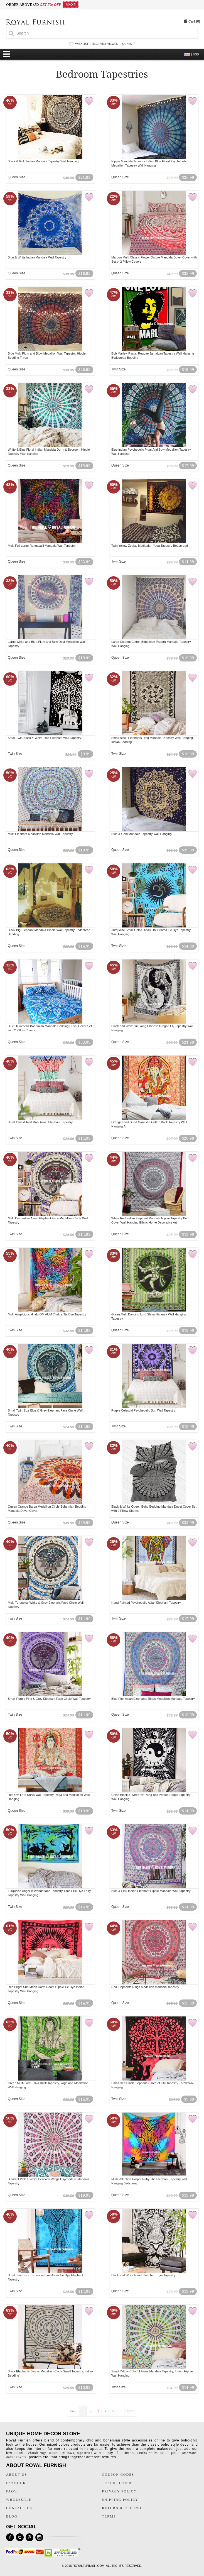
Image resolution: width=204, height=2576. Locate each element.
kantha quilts (147, 2453)
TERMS (109, 2516)
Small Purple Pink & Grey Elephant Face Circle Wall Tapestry (49, 1698)
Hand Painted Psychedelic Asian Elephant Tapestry (146, 1602)
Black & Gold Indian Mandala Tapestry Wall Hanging (43, 161)
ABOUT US (16, 2475)
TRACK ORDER (116, 2483)
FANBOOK (16, 2483)
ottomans (189, 2453)
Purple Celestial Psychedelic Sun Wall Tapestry (143, 1410)
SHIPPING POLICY (120, 2500)
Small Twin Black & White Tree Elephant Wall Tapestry (45, 737)
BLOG (12, 2516)
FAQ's (11, 2491)
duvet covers (16, 2457)
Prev (73, 2411)
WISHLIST (81, 43)
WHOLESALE (18, 2500)
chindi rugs (37, 2453)
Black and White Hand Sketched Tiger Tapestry (143, 2275)
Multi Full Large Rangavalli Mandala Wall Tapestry (41, 545)
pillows (68, 2453)
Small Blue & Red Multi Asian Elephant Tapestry (40, 1122)
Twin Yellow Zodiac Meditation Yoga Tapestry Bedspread (149, 545)
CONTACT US (19, 2508)
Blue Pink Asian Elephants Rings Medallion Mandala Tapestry (153, 1698)
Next (130, 2411)
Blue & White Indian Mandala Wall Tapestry (37, 257)
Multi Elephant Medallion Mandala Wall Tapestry (40, 834)
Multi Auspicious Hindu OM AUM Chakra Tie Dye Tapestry (47, 1314)
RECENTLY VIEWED (105, 43)
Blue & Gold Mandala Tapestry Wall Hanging (141, 834)
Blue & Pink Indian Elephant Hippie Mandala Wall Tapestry (150, 1891)
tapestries (84, 2453)
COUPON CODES (118, 2475)
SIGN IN (127, 43)
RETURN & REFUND (121, 2508)
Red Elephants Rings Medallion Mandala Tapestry (145, 1987)
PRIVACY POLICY (119, 2491)
